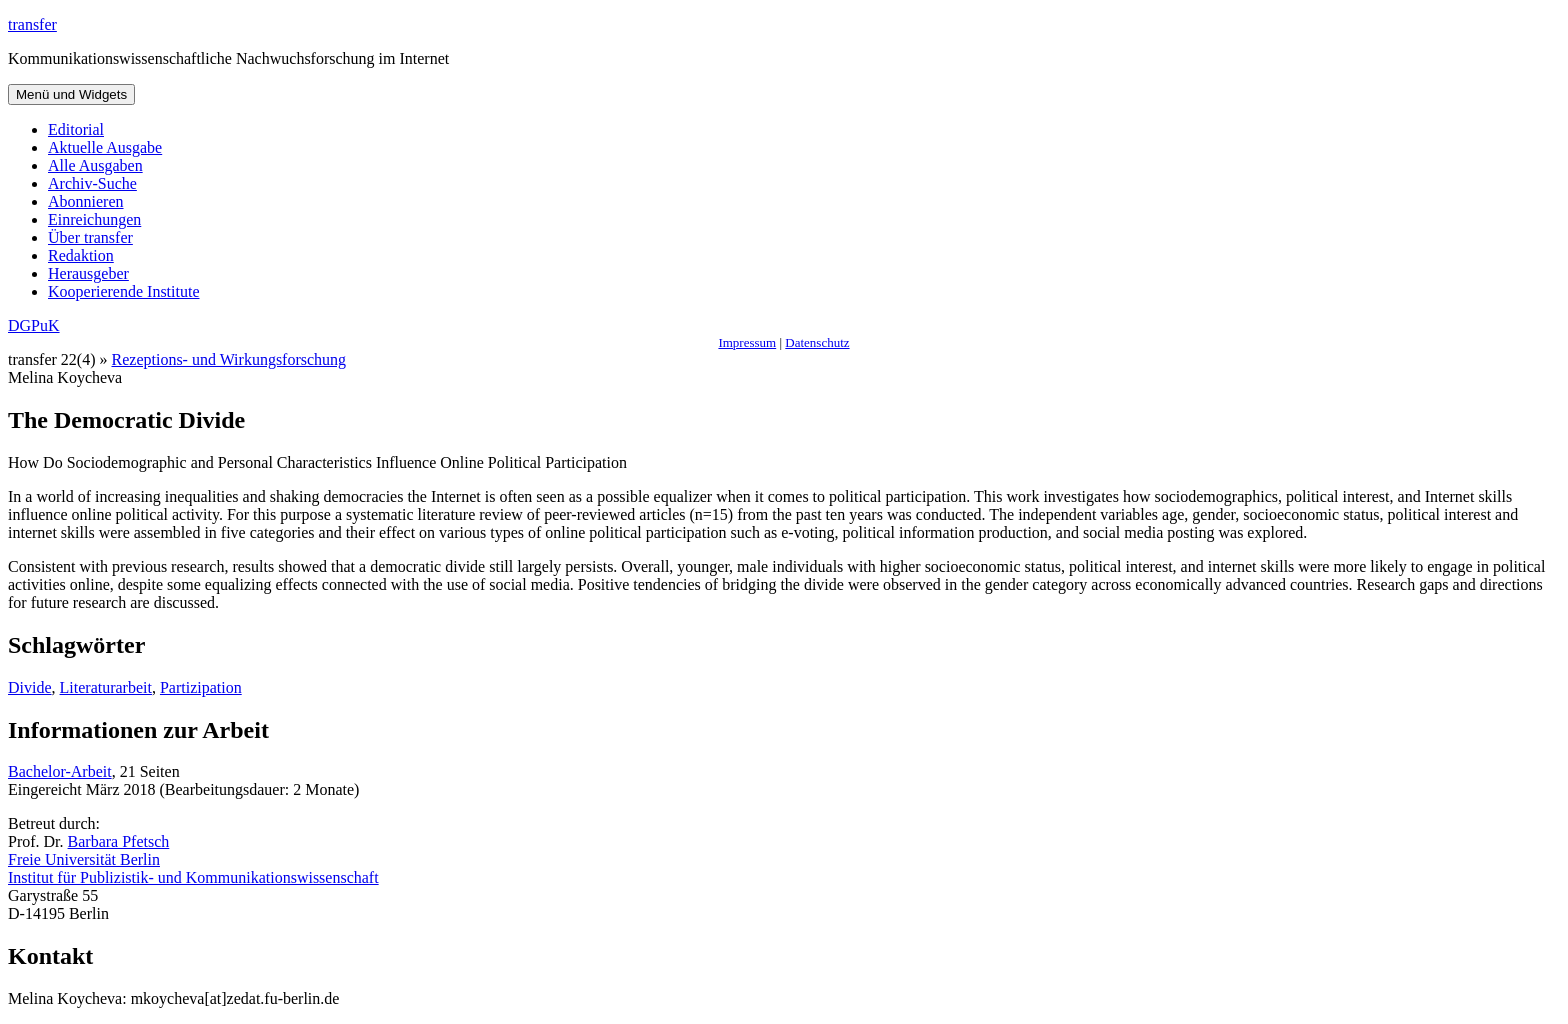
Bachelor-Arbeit (60, 771)
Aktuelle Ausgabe (105, 147)
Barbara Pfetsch (119, 841)
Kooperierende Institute (124, 291)
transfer (32, 24)
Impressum (747, 342)
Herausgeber (88, 273)
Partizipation (201, 687)
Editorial (76, 129)
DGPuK (34, 325)
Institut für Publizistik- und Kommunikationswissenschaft (193, 877)
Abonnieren (86, 201)
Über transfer (90, 237)
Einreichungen (94, 219)
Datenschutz (817, 342)
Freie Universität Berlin (84, 859)
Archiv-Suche (92, 183)
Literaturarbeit (106, 687)
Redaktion (81, 255)
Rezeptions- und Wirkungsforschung (229, 359)
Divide (30, 687)
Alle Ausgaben (95, 165)
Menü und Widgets (71, 94)
